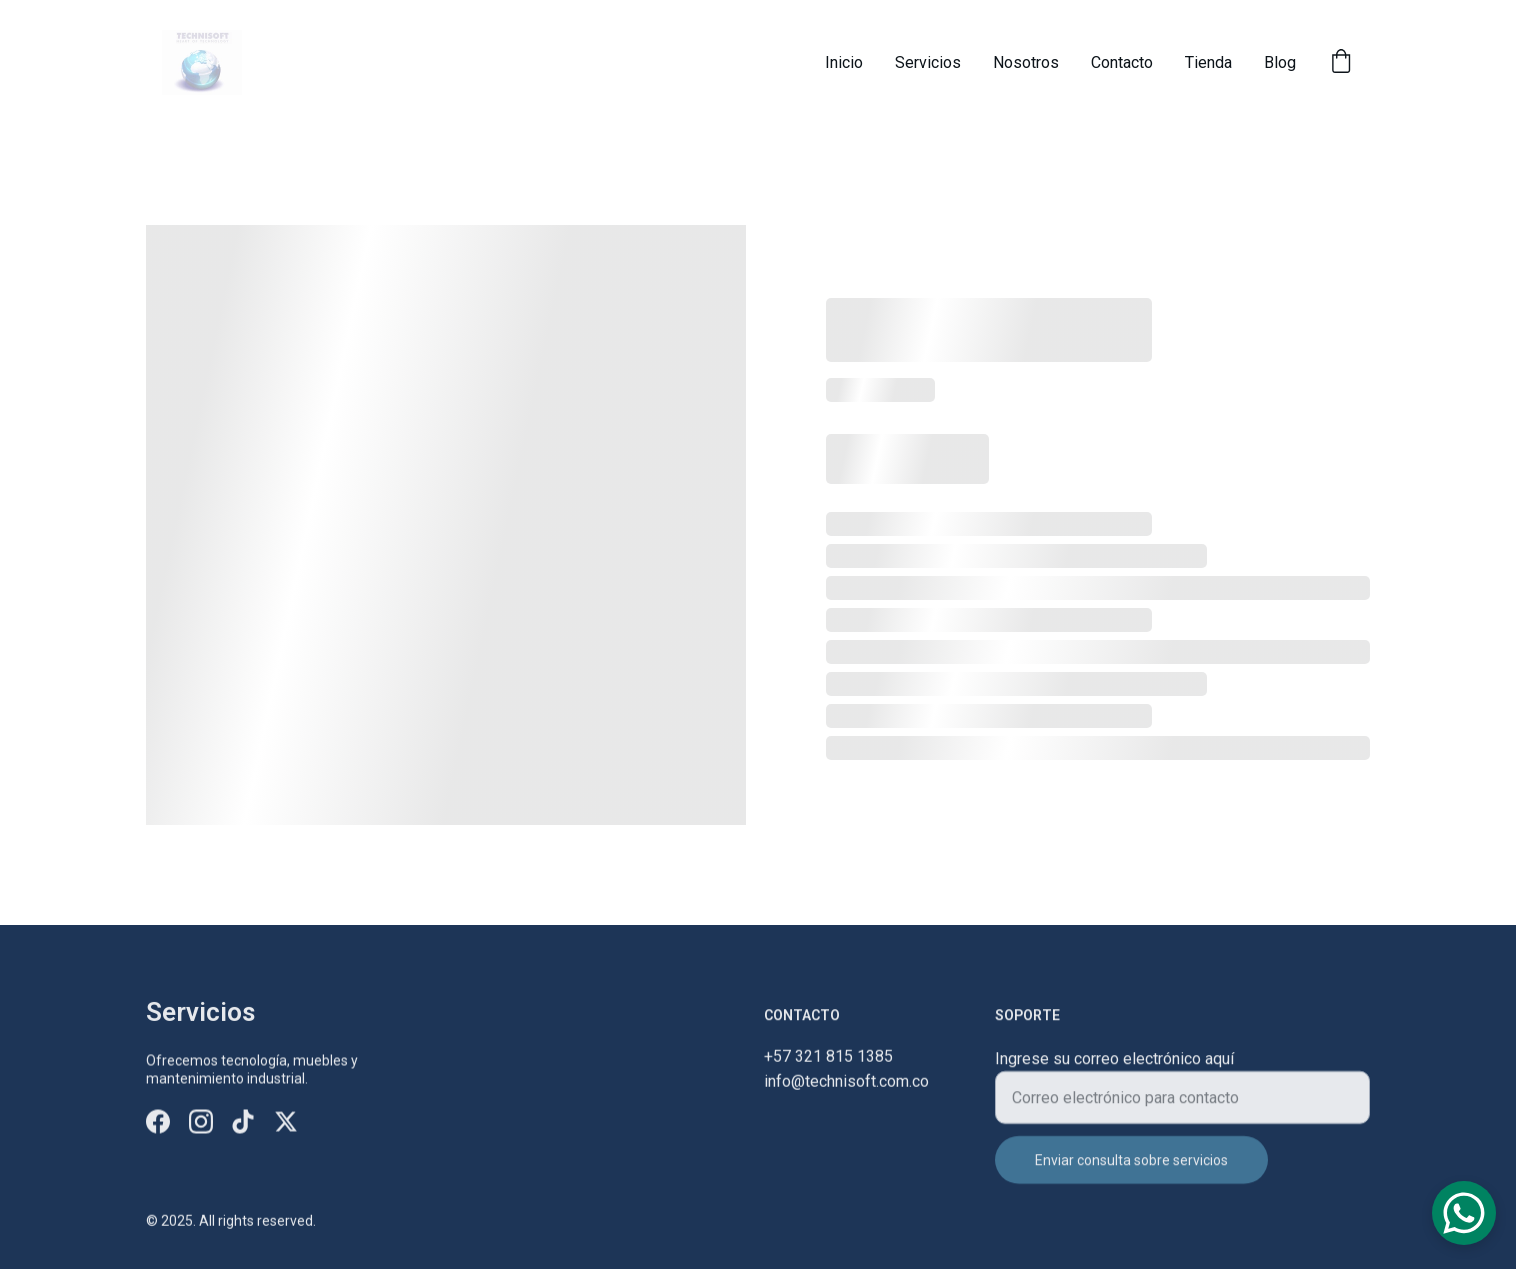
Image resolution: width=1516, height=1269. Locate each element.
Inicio (844, 62)
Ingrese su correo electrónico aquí (1114, 1069)
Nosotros (1026, 62)
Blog (1280, 62)
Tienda (1208, 62)
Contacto (1122, 62)
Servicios (928, 62)
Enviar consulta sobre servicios (1131, 1171)
